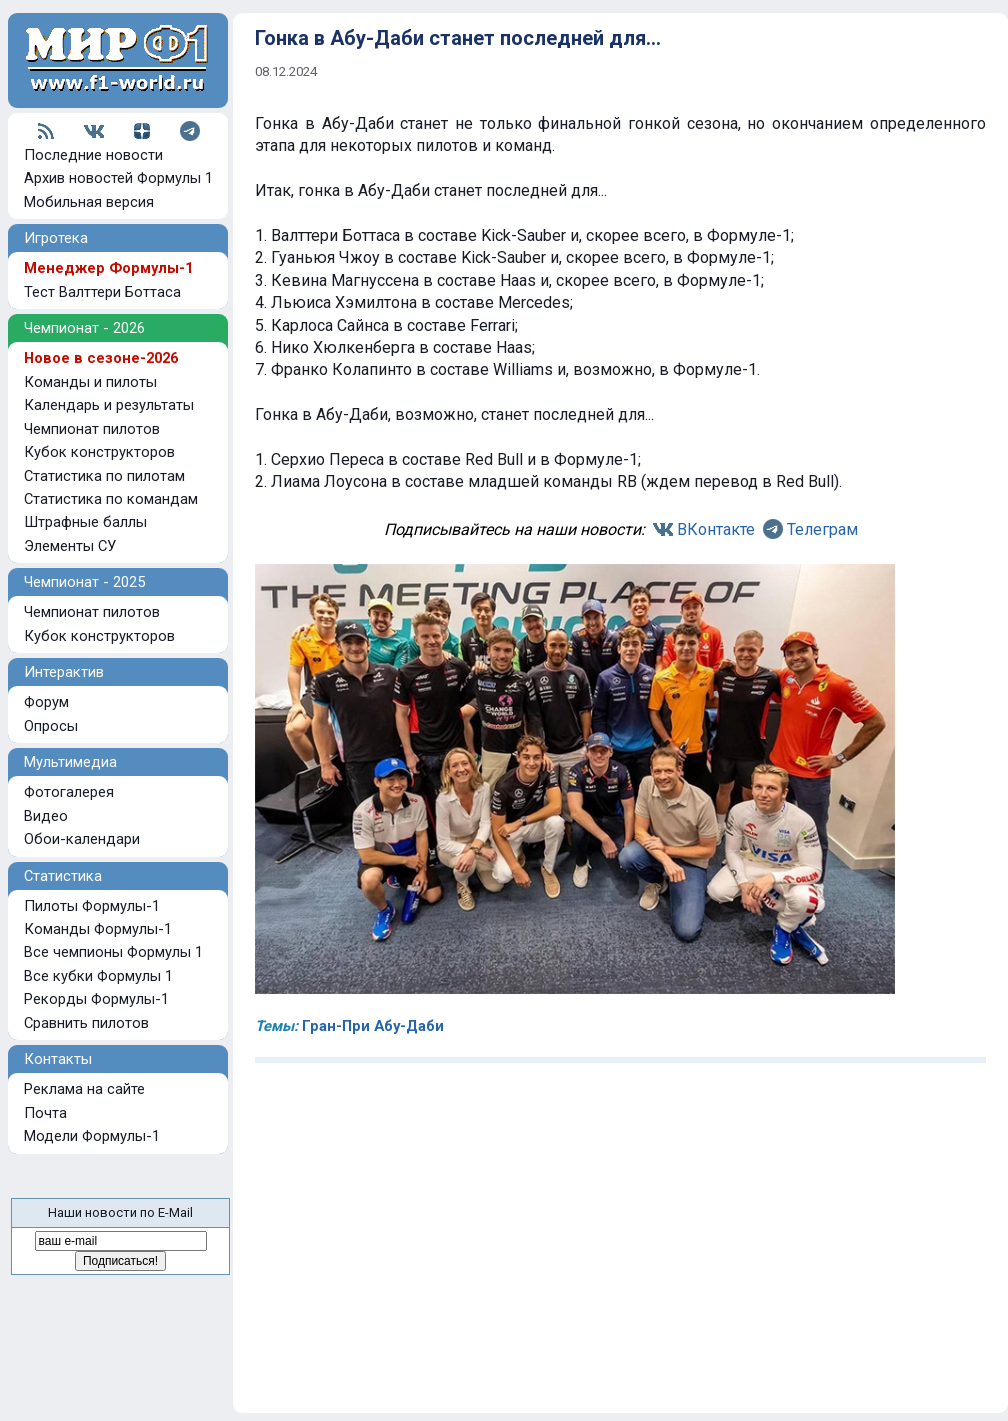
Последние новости (93, 155)
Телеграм (822, 529)
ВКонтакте (716, 529)
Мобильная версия (89, 202)
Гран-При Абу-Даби (373, 1026)
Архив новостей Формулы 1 (118, 178)
